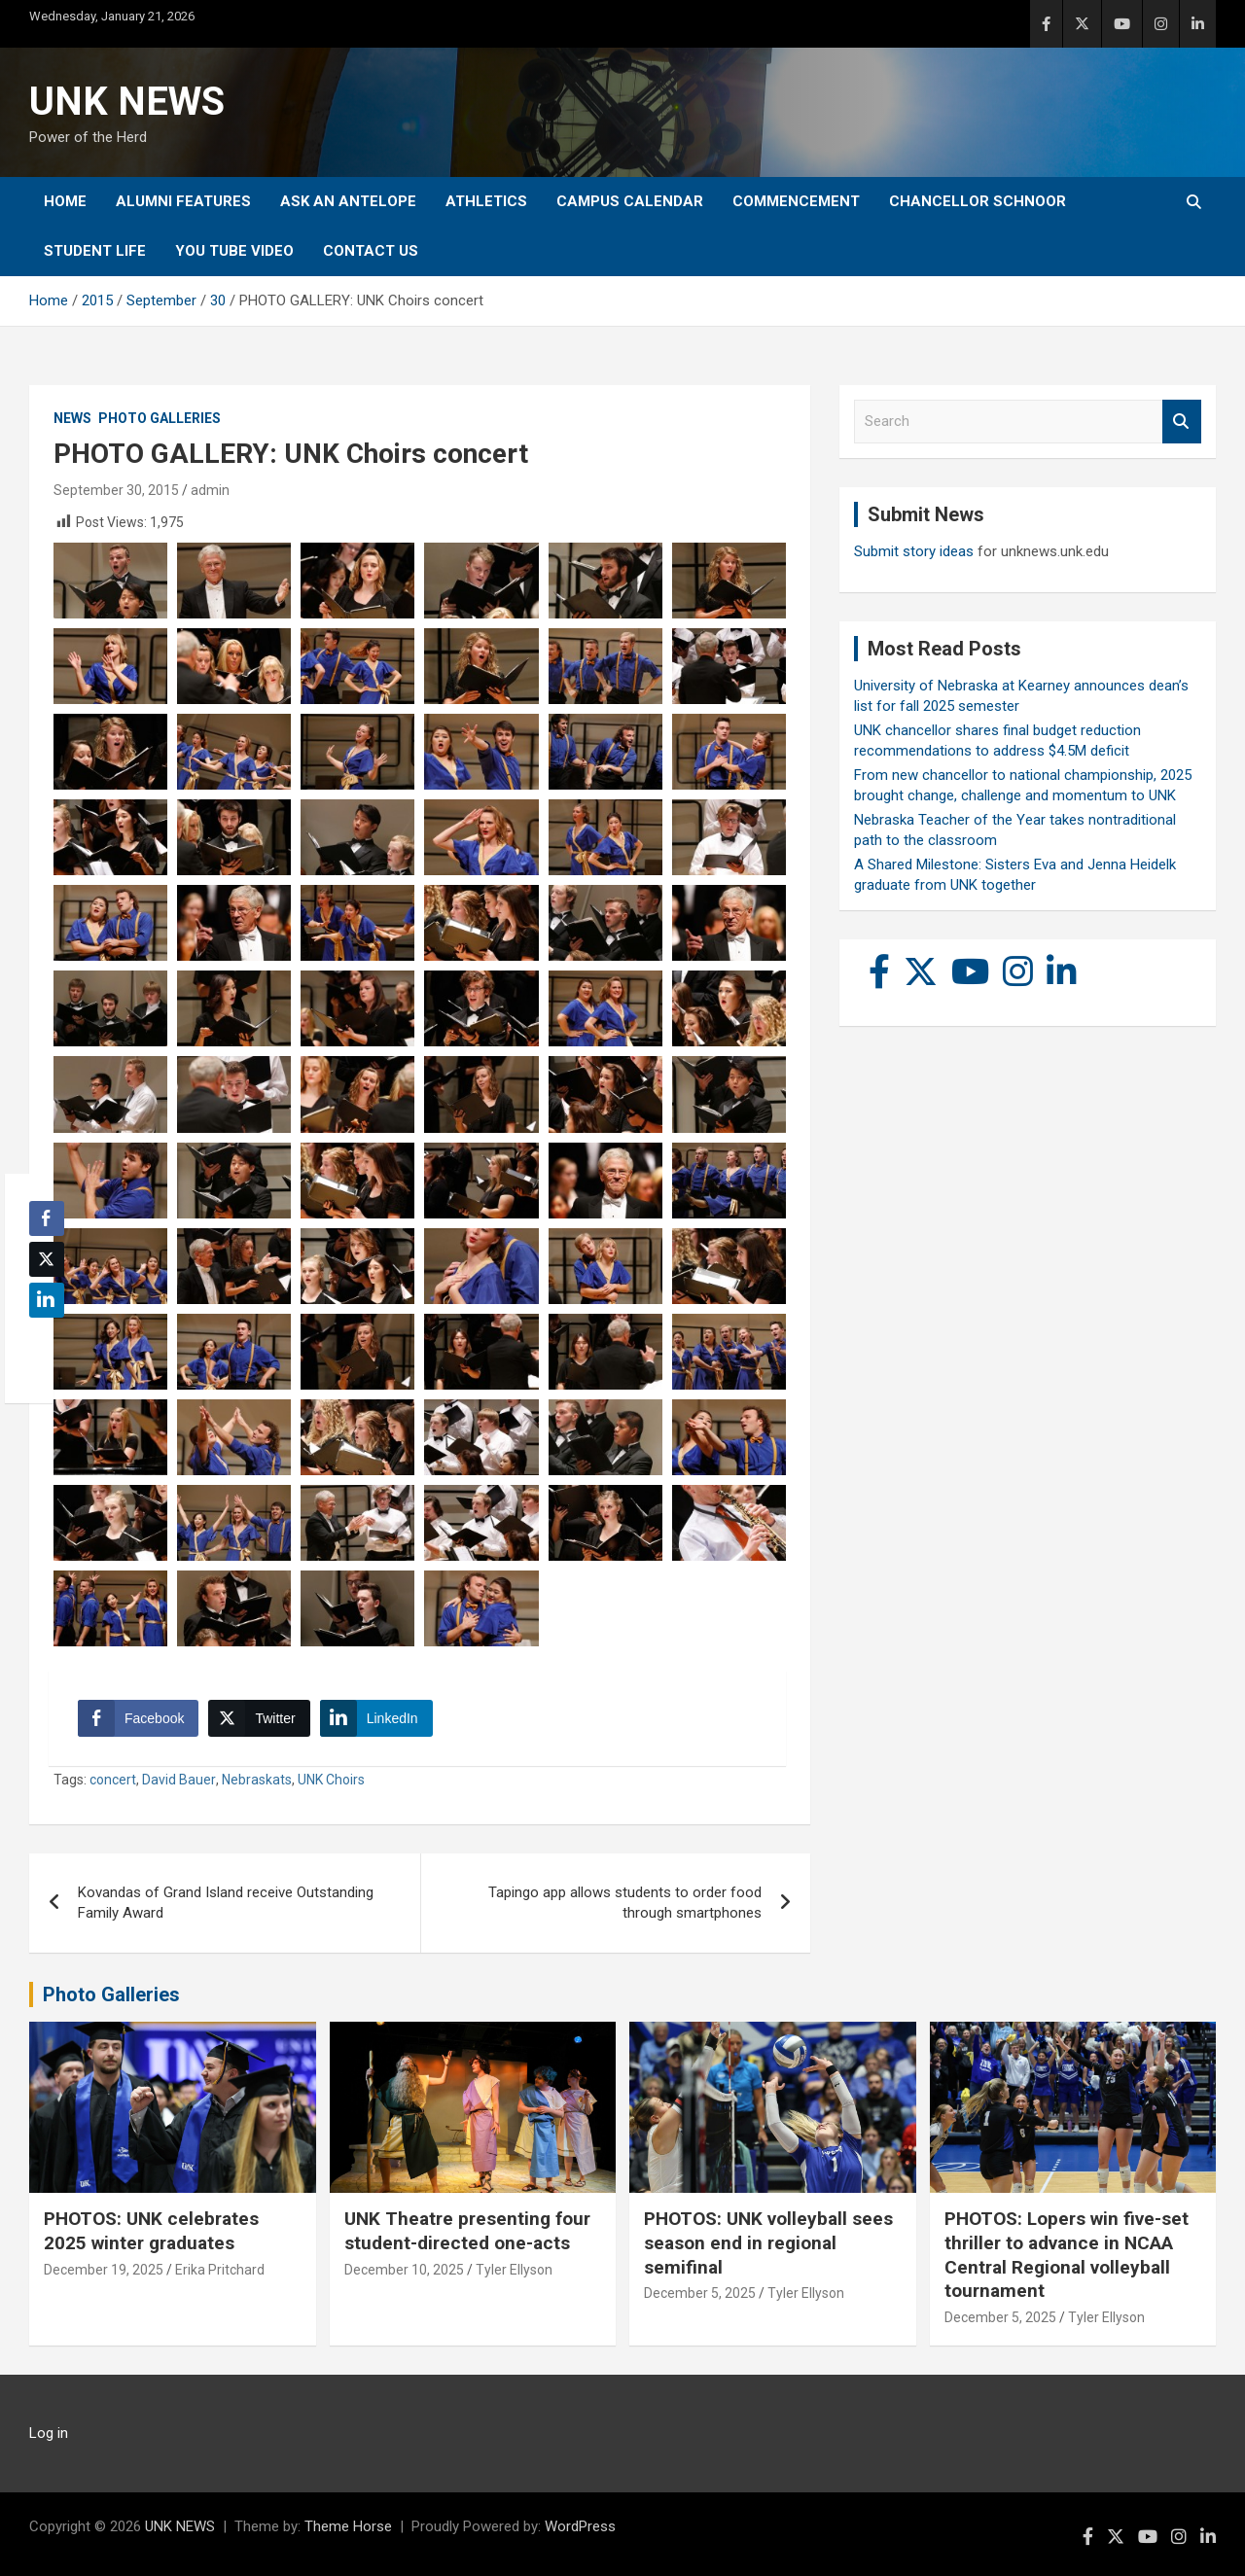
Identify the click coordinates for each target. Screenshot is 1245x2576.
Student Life (95, 251)
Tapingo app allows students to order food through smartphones (625, 1903)
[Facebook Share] (138, 1718)
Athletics (486, 201)
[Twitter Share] (258, 1718)
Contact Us (370, 251)
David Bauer (179, 1779)
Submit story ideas (914, 551)
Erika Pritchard (220, 2269)
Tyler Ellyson (514, 2269)
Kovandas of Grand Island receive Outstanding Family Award (226, 1903)
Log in (48, 2433)
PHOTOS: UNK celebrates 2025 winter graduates (151, 2230)
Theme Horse (348, 2526)
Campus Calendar (629, 201)
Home (65, 201)
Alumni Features (183, 201)
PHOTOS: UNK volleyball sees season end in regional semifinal (768, 2242)
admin (210, 490)
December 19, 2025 (103, 2269)
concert (112, 1779)
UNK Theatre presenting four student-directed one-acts (467, 2230)
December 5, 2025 (700, 2293)
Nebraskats (257, 1779)
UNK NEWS (127, 101)
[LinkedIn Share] (376, 1718)
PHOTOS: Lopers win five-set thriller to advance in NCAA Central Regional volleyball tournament (1066, 2254)
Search (1181, 421)
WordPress (580, 2526)
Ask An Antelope (348, 201)
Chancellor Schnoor (977, 201)
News (72, 418)
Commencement (796, 201)
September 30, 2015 (116, 490)
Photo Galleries (159, 418)
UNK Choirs (331, 1779)
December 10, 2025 (404, 2269)
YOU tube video (234, 251)
